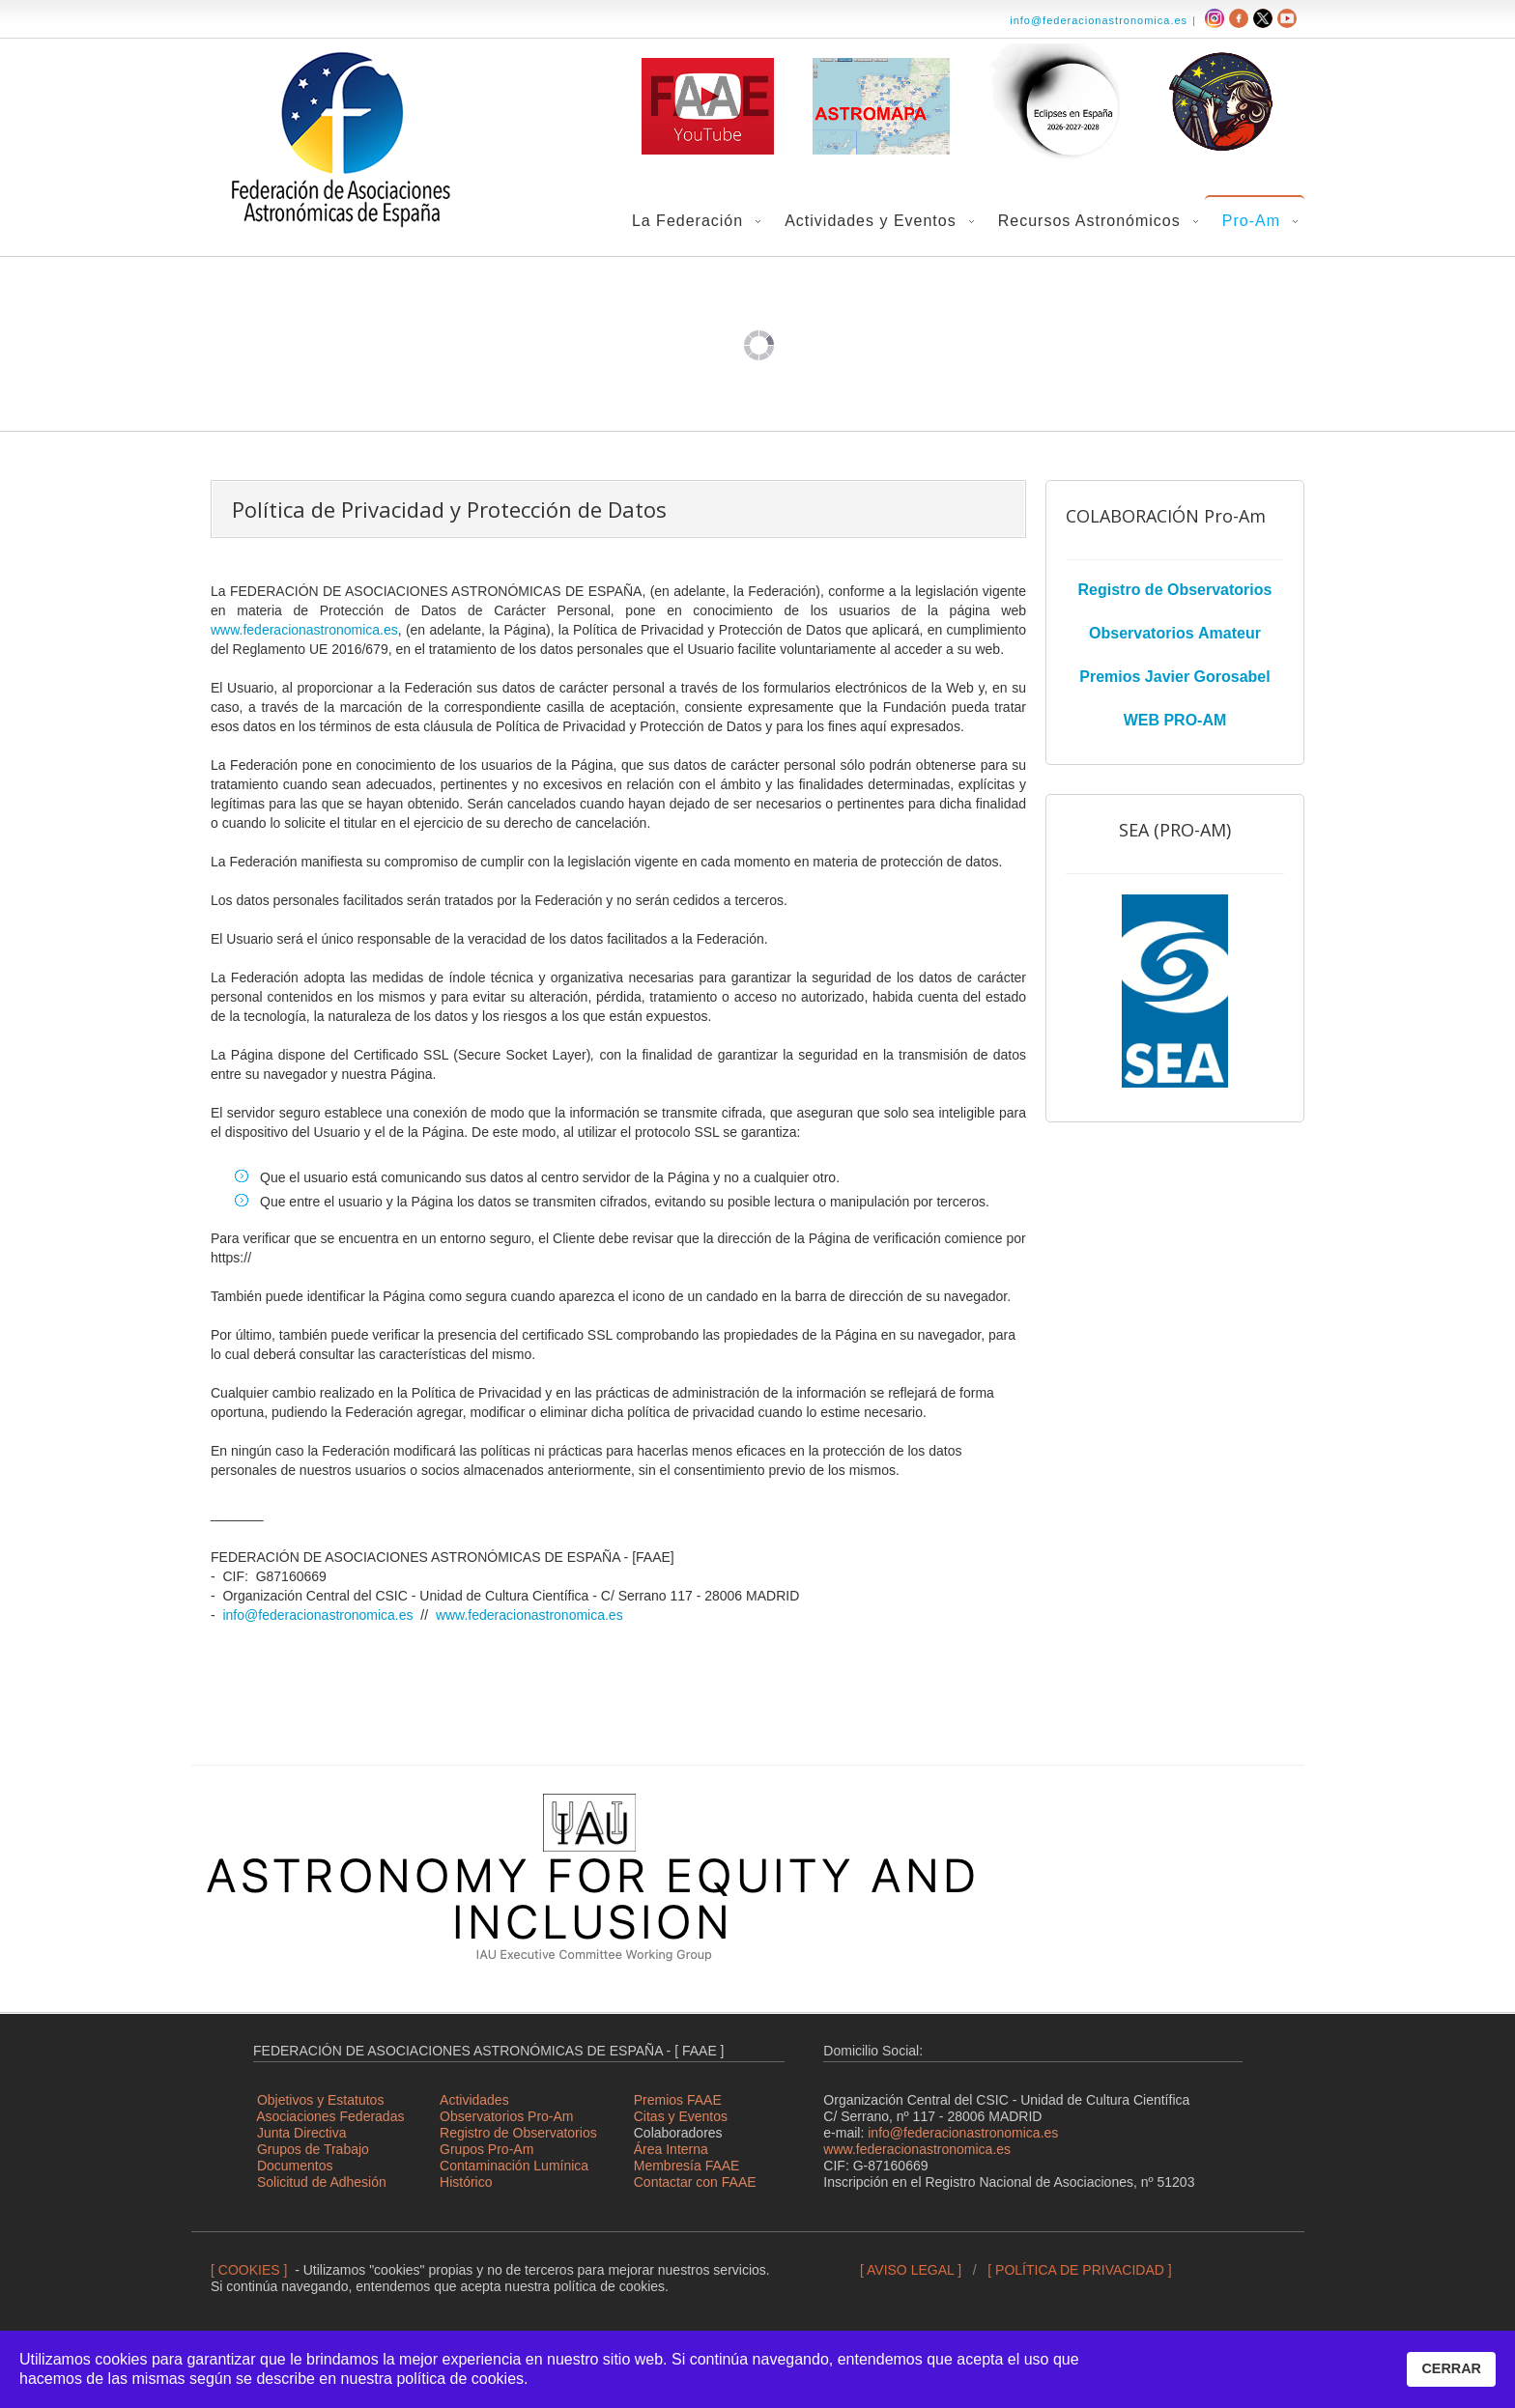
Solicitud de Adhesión (321, 2182)
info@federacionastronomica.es (1098, 20)
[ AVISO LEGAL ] (910, 2270)
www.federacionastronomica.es (304, 629)
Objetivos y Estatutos (321, 2100)
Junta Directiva (302, 2132)
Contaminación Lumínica (514, 2165)
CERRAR (1451, 2368)
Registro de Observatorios (1175, 589)
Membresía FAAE (687, 2165)
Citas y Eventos (681, 2116)
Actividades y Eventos (871, 220)
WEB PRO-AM (1175, 720)
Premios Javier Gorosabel (1174, 676)
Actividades (474, 2100)
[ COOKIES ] (249, 2270)
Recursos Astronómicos (1089, 220)
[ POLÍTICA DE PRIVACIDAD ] (1079, 2270)
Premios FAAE (678, 2100)
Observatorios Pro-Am (506, 2116)
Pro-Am (1251, 220)
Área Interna (671, 2149)
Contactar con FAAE (695, 2182)
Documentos (295, 2165)
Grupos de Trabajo (313, 2149)
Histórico (466, 2182)
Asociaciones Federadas (330, 2116)
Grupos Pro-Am (486, 2149)
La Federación (687, 220)
